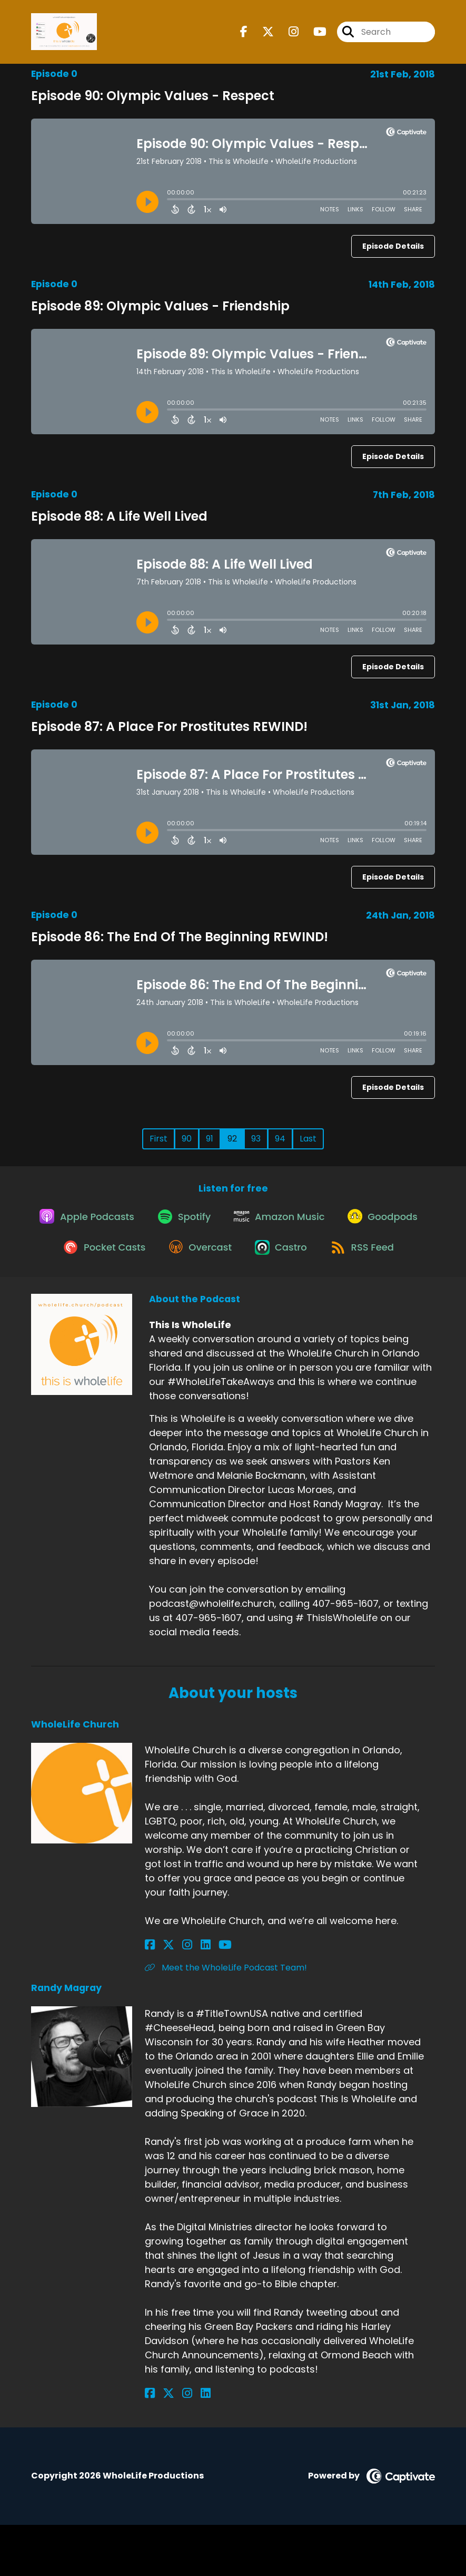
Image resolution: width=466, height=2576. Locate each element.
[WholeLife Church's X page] (162, 1996)
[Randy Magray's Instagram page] (176, 2445)
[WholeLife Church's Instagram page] (176, 1996)
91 (209, 1139)
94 (280, 1139)
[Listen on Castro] (377, 1260)
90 (187, 1139)
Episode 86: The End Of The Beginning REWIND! (179, 936)
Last (308, 1139)
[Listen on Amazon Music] (330, 1222)
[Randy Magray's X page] (162, 2445)
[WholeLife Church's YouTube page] (201, 1996)
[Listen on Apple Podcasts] (128, 1222)
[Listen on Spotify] (229, 1222)
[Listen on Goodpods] (87, 1260)
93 (256, 1139)
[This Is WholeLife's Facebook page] (243, 34)
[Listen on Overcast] (292, 1260)
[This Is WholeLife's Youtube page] (313, 34)
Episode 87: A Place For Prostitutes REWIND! (169, 726)
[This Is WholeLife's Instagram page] (287, 34)
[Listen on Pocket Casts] (191, 1260)
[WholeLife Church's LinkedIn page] (188, 1996)
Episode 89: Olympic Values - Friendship (160, 306)
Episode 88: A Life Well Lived (119, 516)
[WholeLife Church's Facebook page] (150, 1996)
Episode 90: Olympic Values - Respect (152, 95)
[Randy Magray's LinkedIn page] (188, 2445)
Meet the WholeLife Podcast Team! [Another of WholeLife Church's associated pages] (226, 2019)
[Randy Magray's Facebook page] (150, 2445)
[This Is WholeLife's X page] (262, 34)
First (158, 1139)
